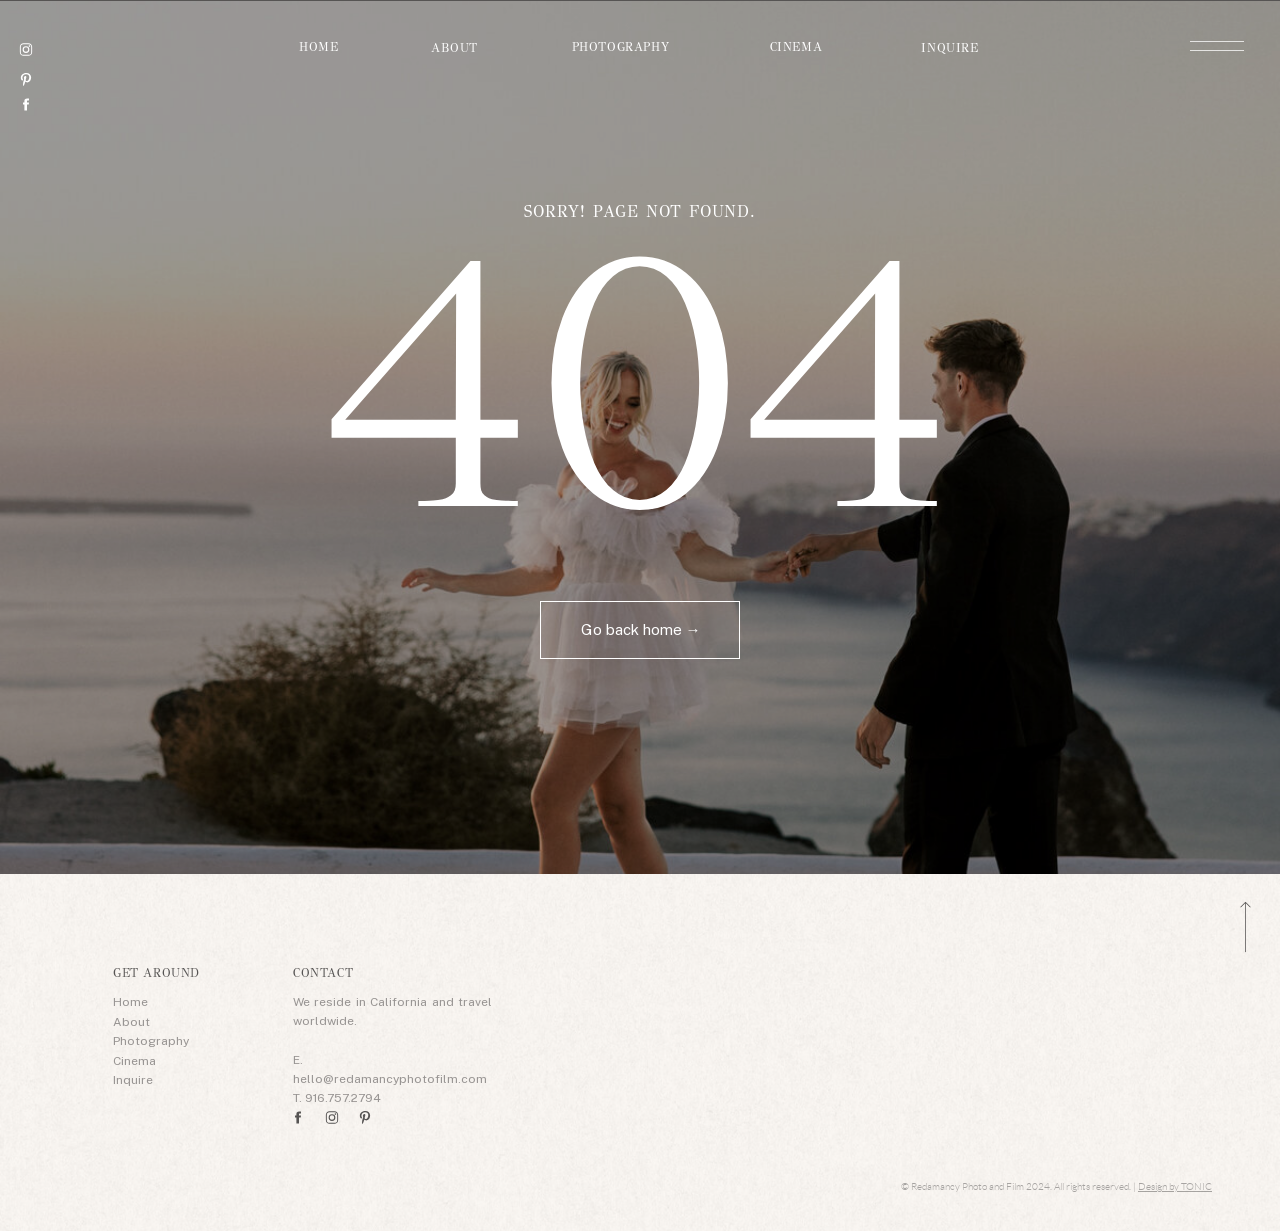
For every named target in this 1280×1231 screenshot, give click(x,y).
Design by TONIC (1175, 1186)
